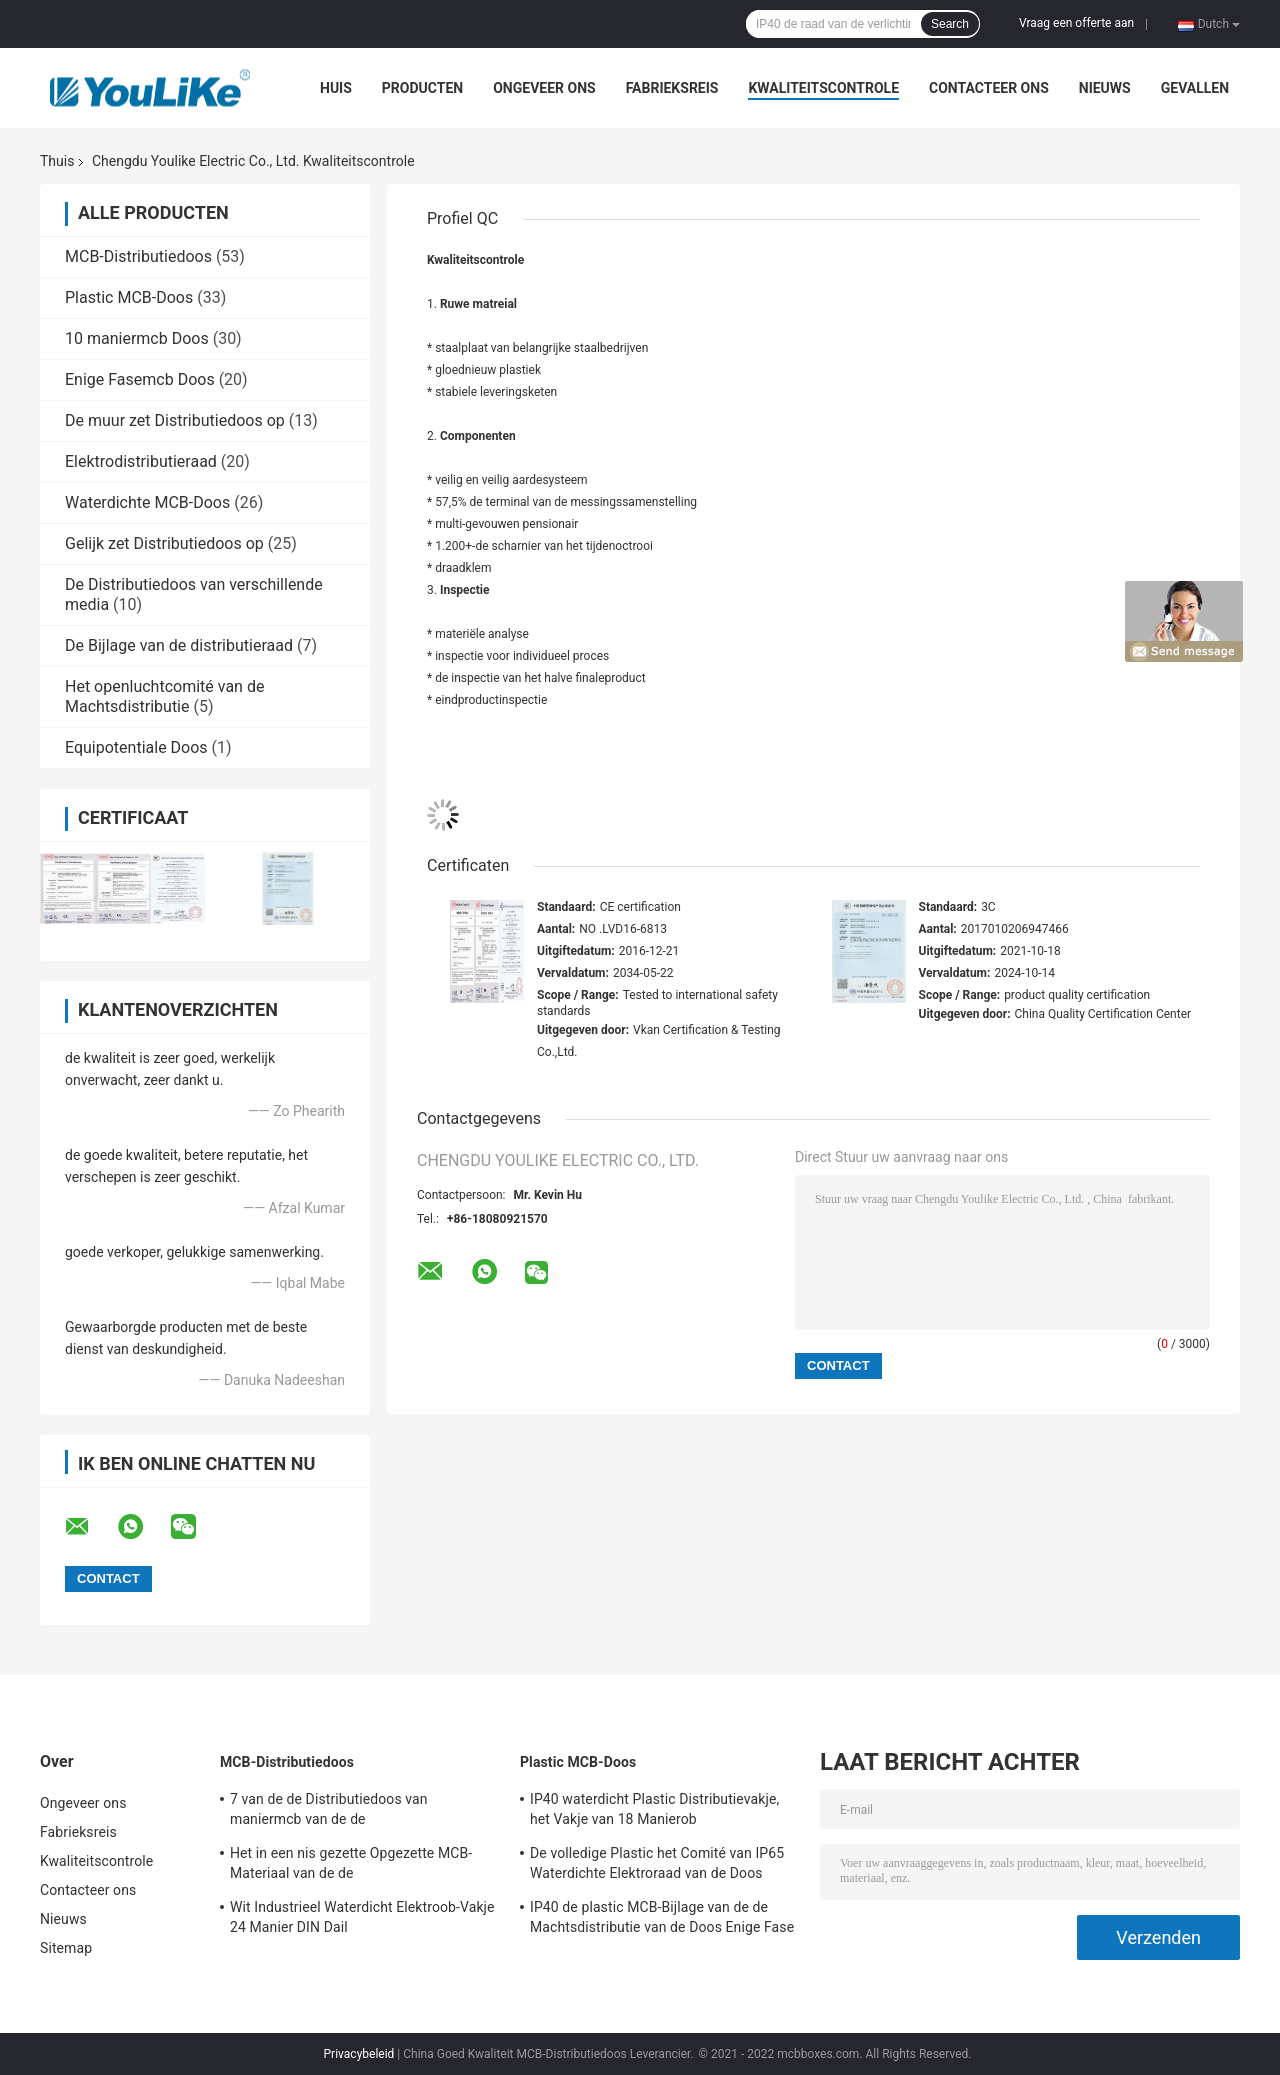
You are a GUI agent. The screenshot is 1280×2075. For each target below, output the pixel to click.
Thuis (57, 161)
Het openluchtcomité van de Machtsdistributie (164, 696)
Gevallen (1195, 88)
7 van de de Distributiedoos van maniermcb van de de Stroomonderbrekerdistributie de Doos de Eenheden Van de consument (360, 1812)
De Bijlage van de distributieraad (179, 645)
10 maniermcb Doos (137, 338)
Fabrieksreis (672, 88)
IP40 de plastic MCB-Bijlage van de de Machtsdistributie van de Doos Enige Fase (662, 1917)
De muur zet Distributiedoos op (175, 420)
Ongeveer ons (544, 88)
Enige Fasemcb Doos (140, 379)
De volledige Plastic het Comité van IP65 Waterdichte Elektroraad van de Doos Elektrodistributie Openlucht (657, 1866)
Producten (422, 88)
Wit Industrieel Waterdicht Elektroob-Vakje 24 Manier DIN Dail (362, 1917)
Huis (336, 88)
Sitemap (66, 1948)
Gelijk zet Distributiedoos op (164, 543)
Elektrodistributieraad (141, 461)
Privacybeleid (359, 2054)
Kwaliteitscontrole (823, 88)
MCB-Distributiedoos (138, 256)
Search (950, 24)
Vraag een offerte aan (1076, 23)
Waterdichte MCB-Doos (147, 502)
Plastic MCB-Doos (129, 297)
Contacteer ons (989, 88)
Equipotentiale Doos (136, 747)
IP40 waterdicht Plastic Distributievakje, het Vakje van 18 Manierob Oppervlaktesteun (654, 1812)
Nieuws (1105, 88)
